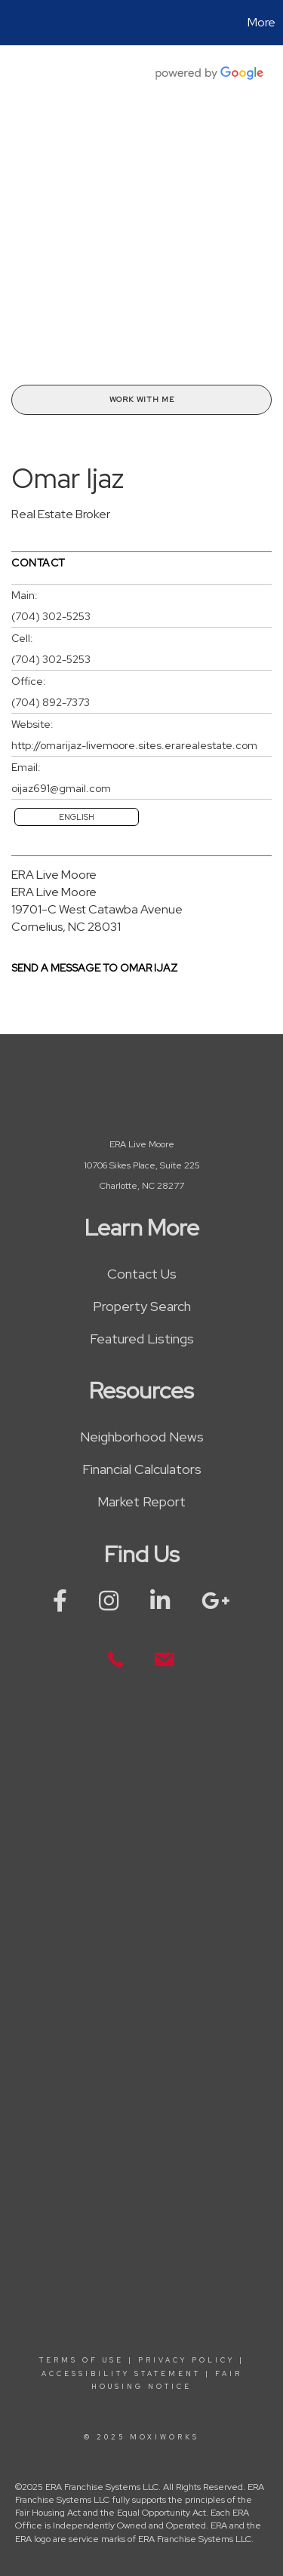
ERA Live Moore (54, 875)
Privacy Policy (186, 2360)
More (261, 22)
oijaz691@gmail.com (61, 788)
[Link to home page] (13, 22)
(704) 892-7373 (50, 702)
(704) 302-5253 (51, 616)
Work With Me (141, 399)
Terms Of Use (81, 2360)
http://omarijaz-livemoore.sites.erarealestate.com (134, 745)
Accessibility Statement (121, 2373)
